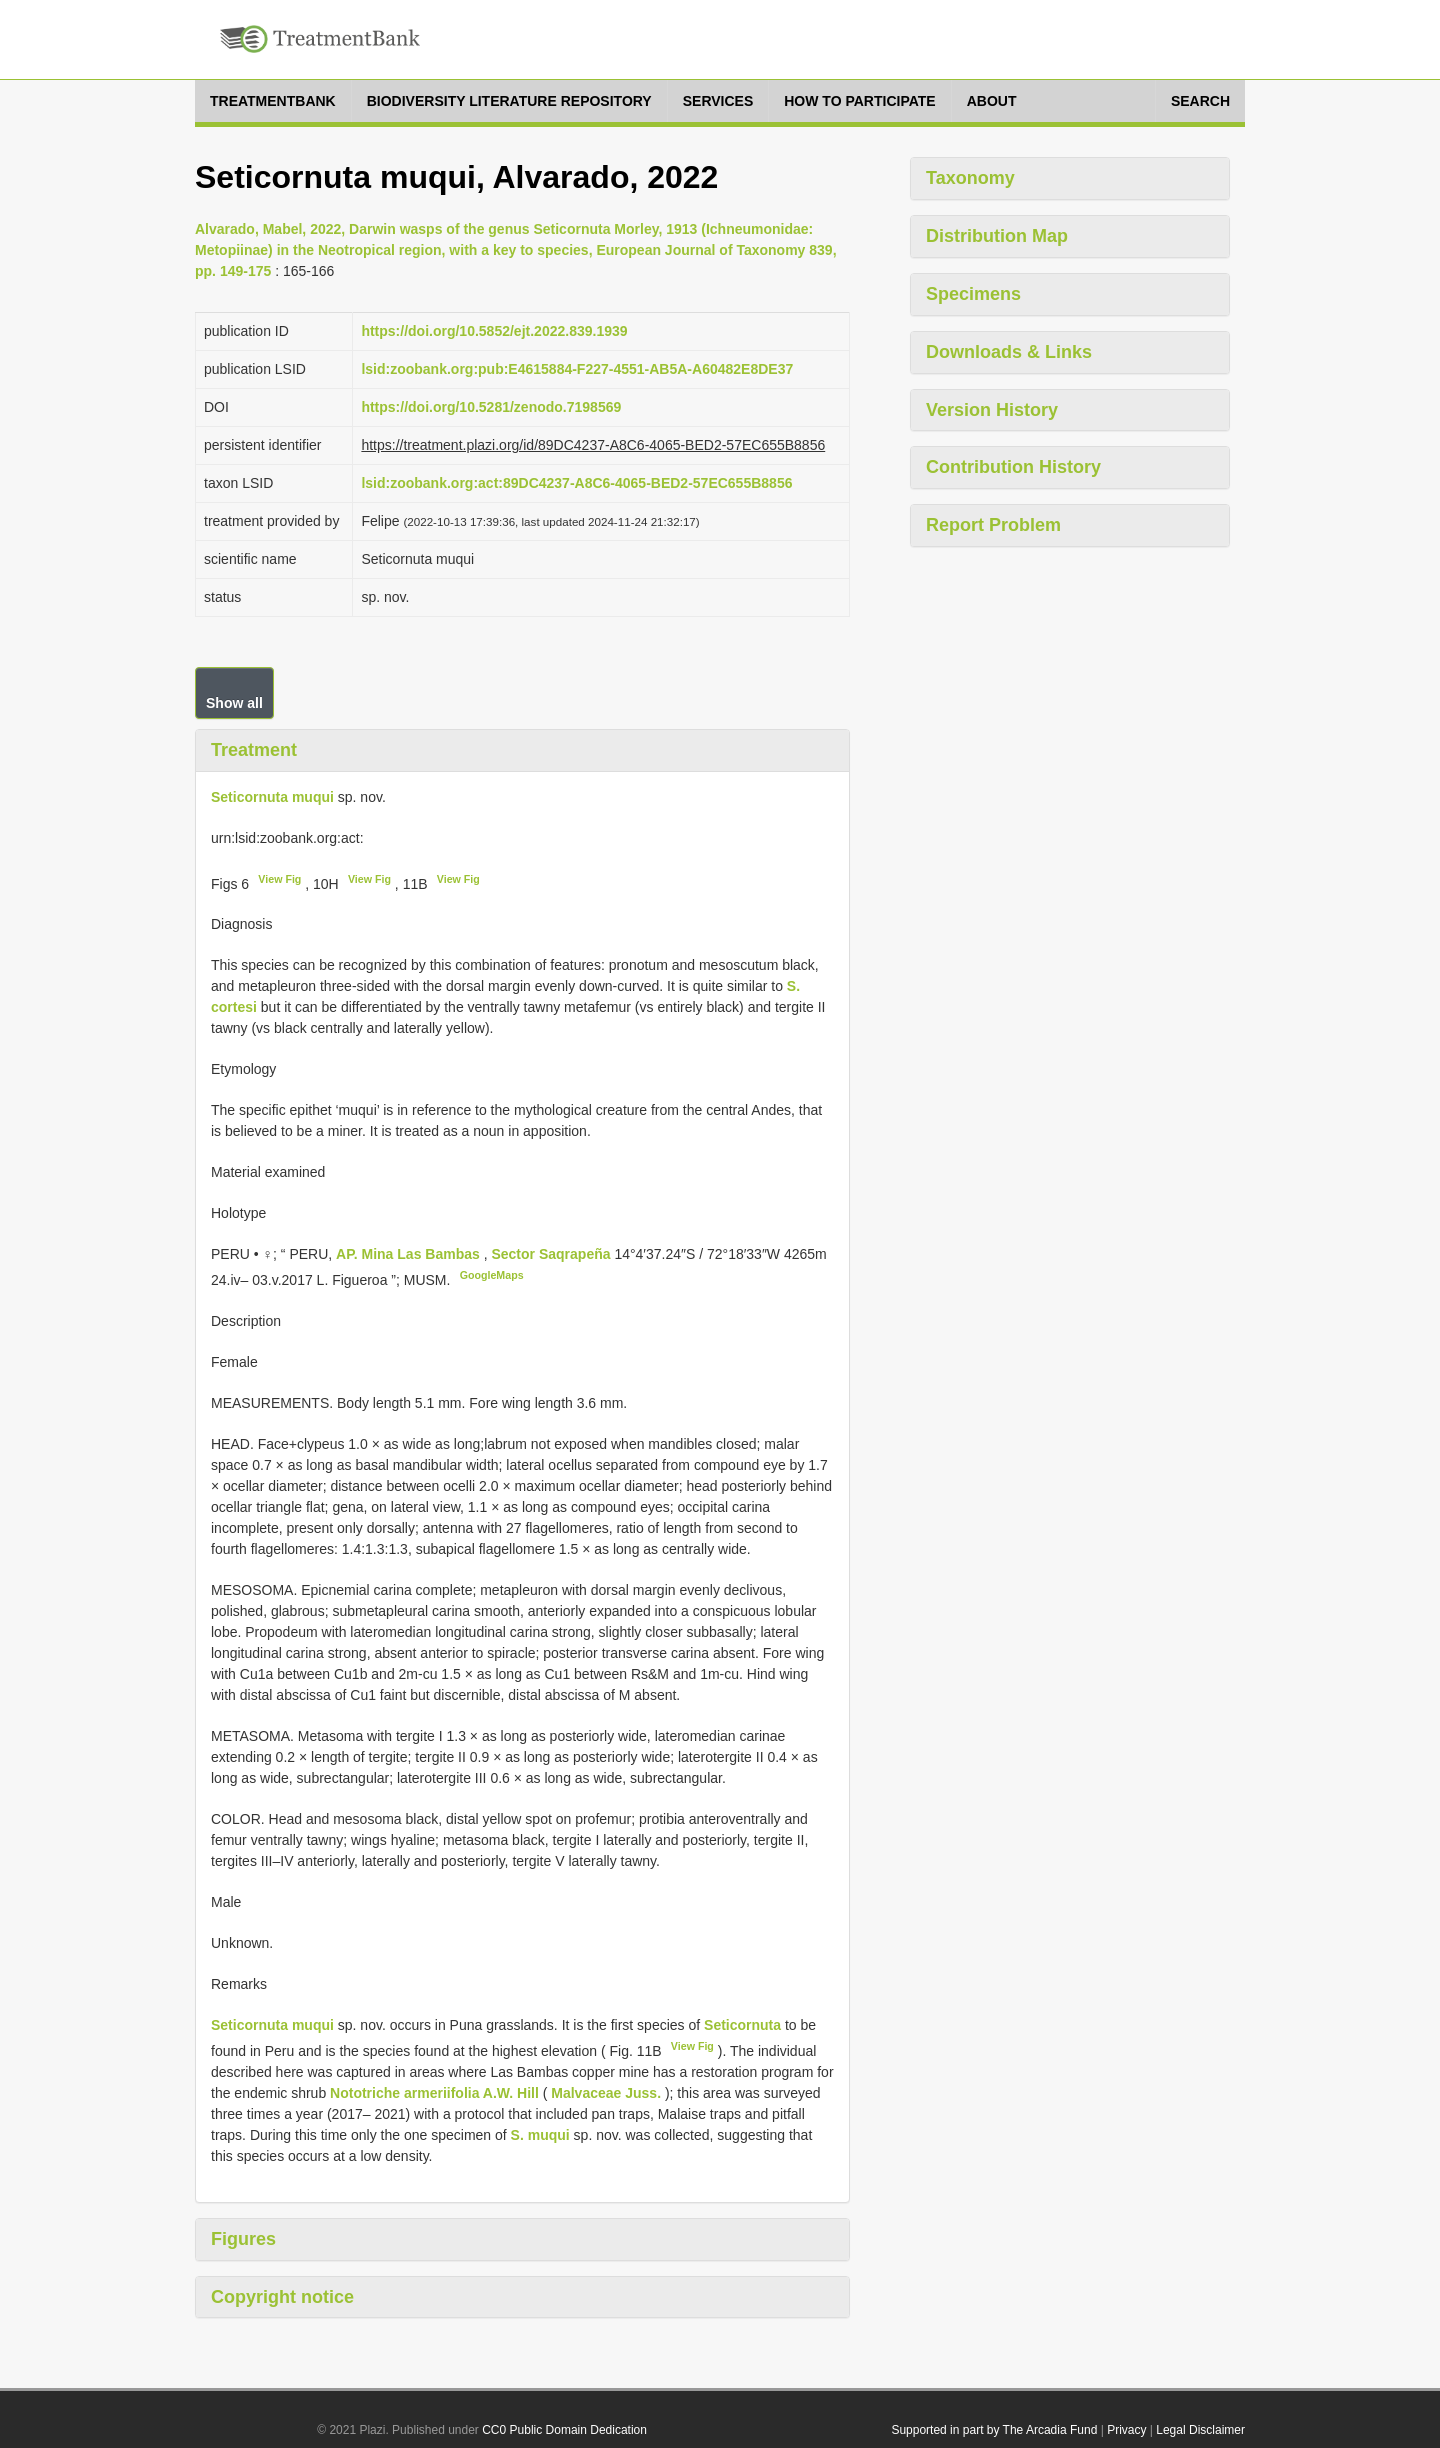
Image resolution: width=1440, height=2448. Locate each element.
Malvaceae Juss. (606, 2093)
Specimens (973, 294)
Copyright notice (282, 2297)
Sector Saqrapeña (552, 1254)
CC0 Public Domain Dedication (564, 2430)
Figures (243, 2239)
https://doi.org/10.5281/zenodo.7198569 (491, 407)
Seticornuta (742, 2025)
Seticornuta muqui (272, 797)
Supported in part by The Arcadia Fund (994, 2430)
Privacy (1126, 2430)
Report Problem (993, 525)
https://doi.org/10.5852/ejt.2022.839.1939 (494, 331)
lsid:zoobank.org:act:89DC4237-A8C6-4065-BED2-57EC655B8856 (576, 483)
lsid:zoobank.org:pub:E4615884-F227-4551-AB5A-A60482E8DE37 (577, 369)
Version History (992, 410)
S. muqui (540, 2135)
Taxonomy (970, 178)
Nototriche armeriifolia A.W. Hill (434, 2093)
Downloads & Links (1009, 352)
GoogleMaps (492, 1275)
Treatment (254, 750)
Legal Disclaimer (1200, 2430)
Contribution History (1013, 467)
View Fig (279, 879)
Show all (234, 703)
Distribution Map (997, 236)
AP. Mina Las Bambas (410, 1254)
